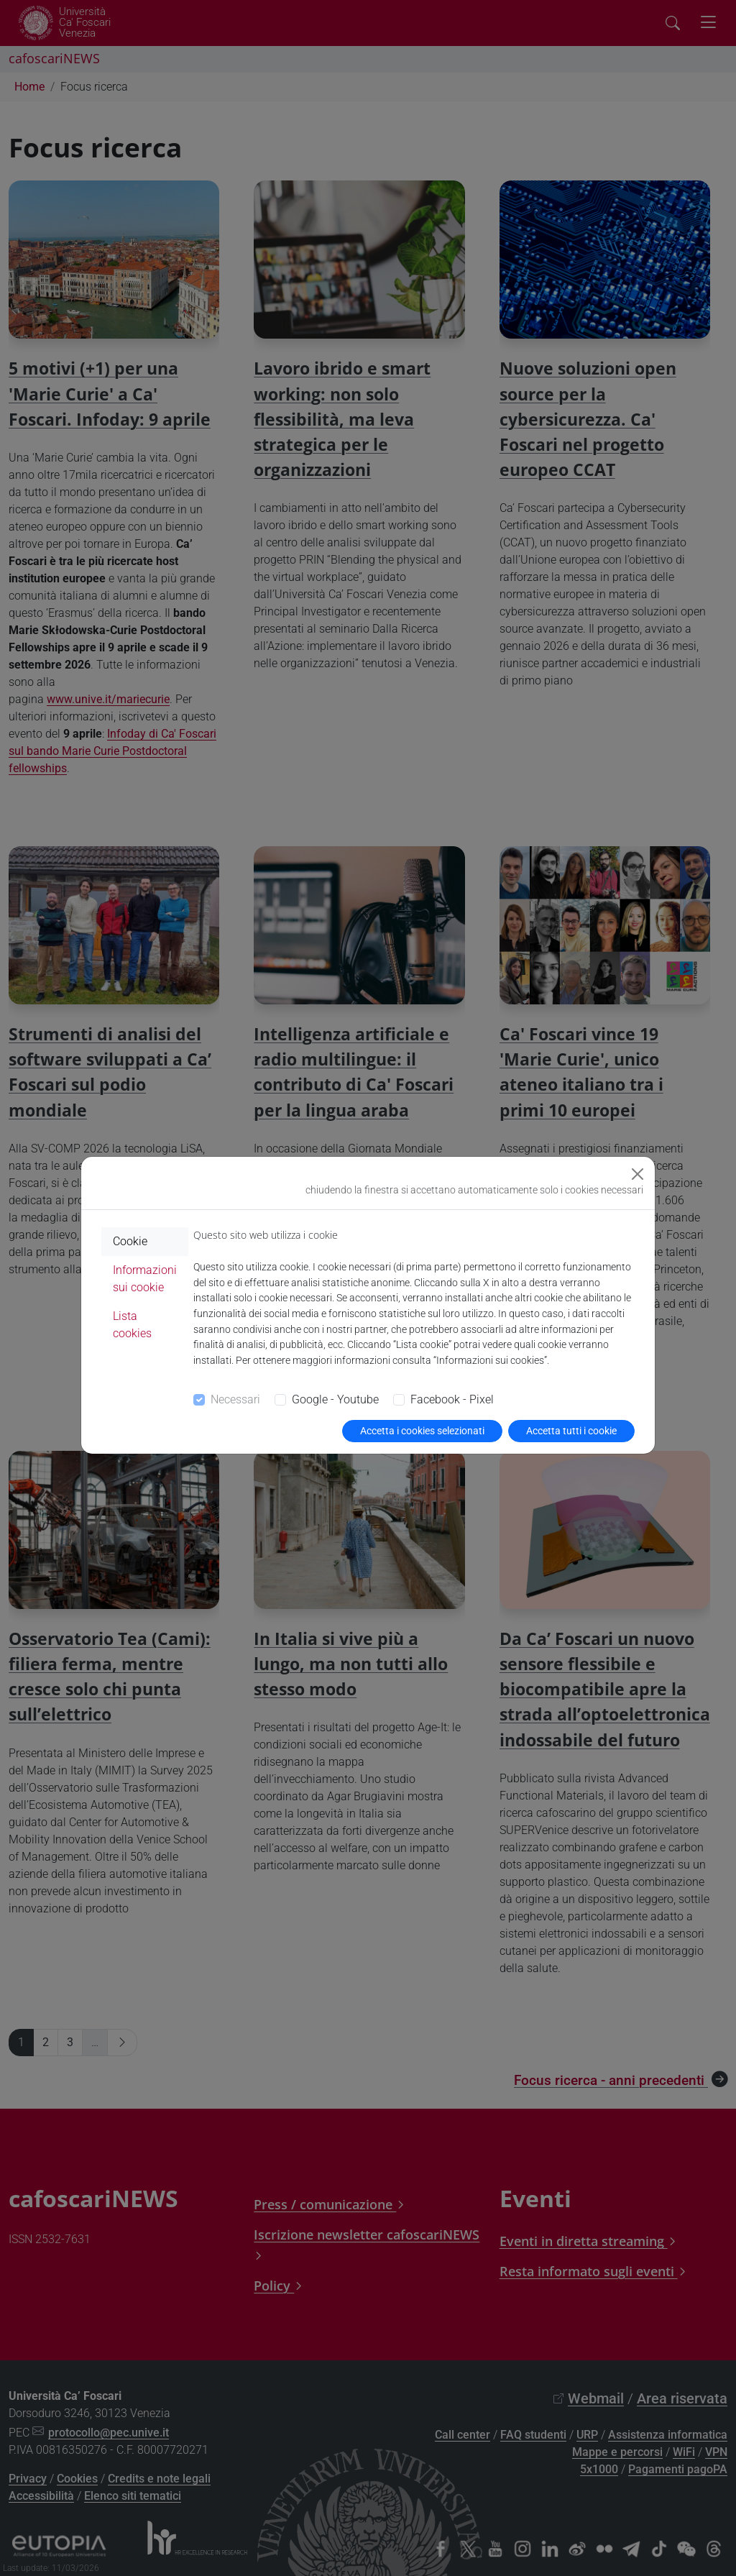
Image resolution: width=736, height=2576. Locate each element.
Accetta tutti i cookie (571, 1430)
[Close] (637, 1174)
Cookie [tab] (130, 1241)
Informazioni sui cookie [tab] (145, 1278)
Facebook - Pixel (452, 1399)
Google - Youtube (335, 1399)
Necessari (235, 1399)
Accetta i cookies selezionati (422, 1430)
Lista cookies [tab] (132, 1324)
